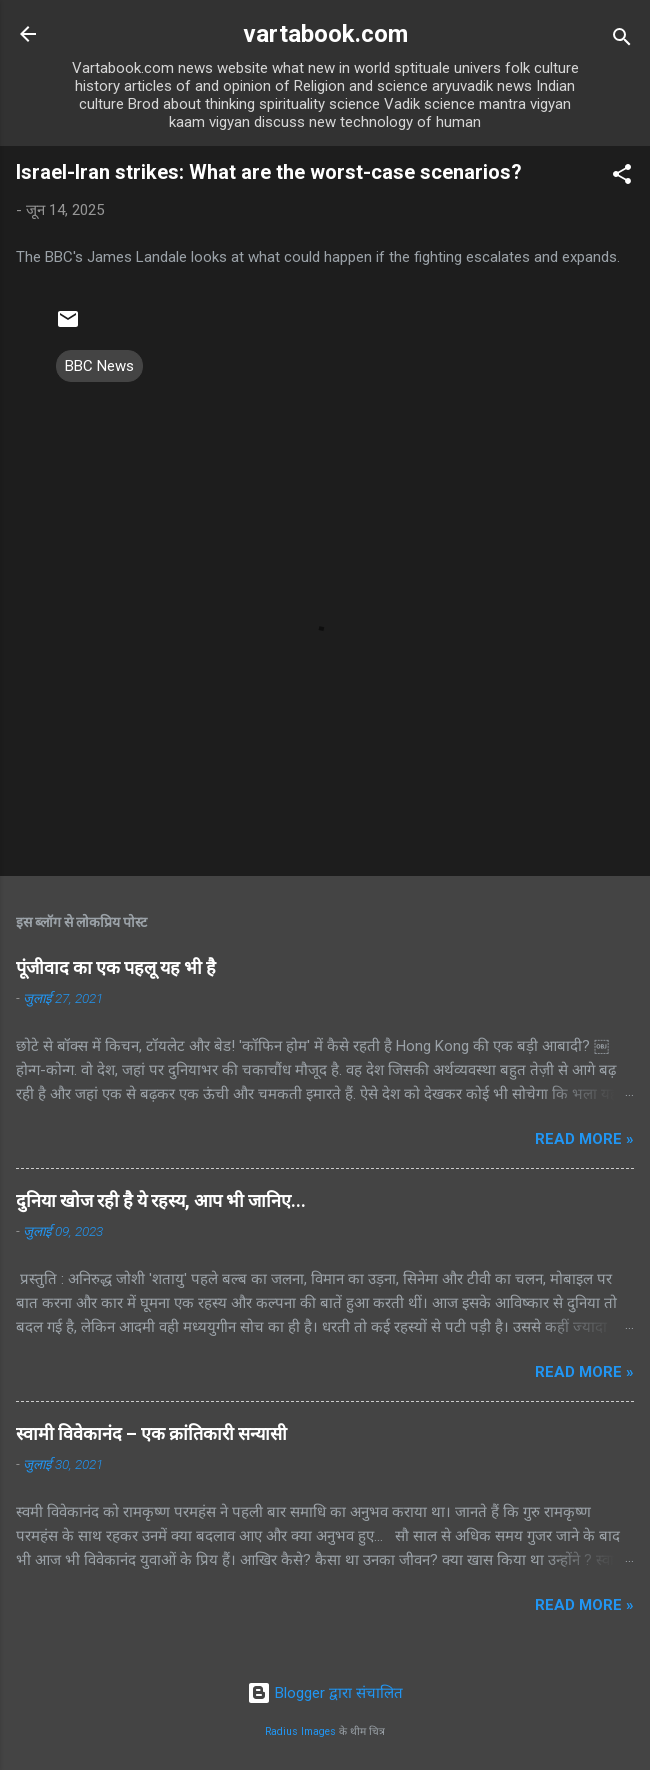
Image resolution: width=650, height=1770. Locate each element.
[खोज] (622, 40)
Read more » (584, 1139)
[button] (622, 177)
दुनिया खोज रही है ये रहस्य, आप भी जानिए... (161, 1200)
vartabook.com (325, 34)
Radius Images (300, 1731)
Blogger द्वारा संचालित (325, 1693)
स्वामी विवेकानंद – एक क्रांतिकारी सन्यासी (151, 1433)
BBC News (99, 366)
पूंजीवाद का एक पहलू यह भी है (116, 967)
